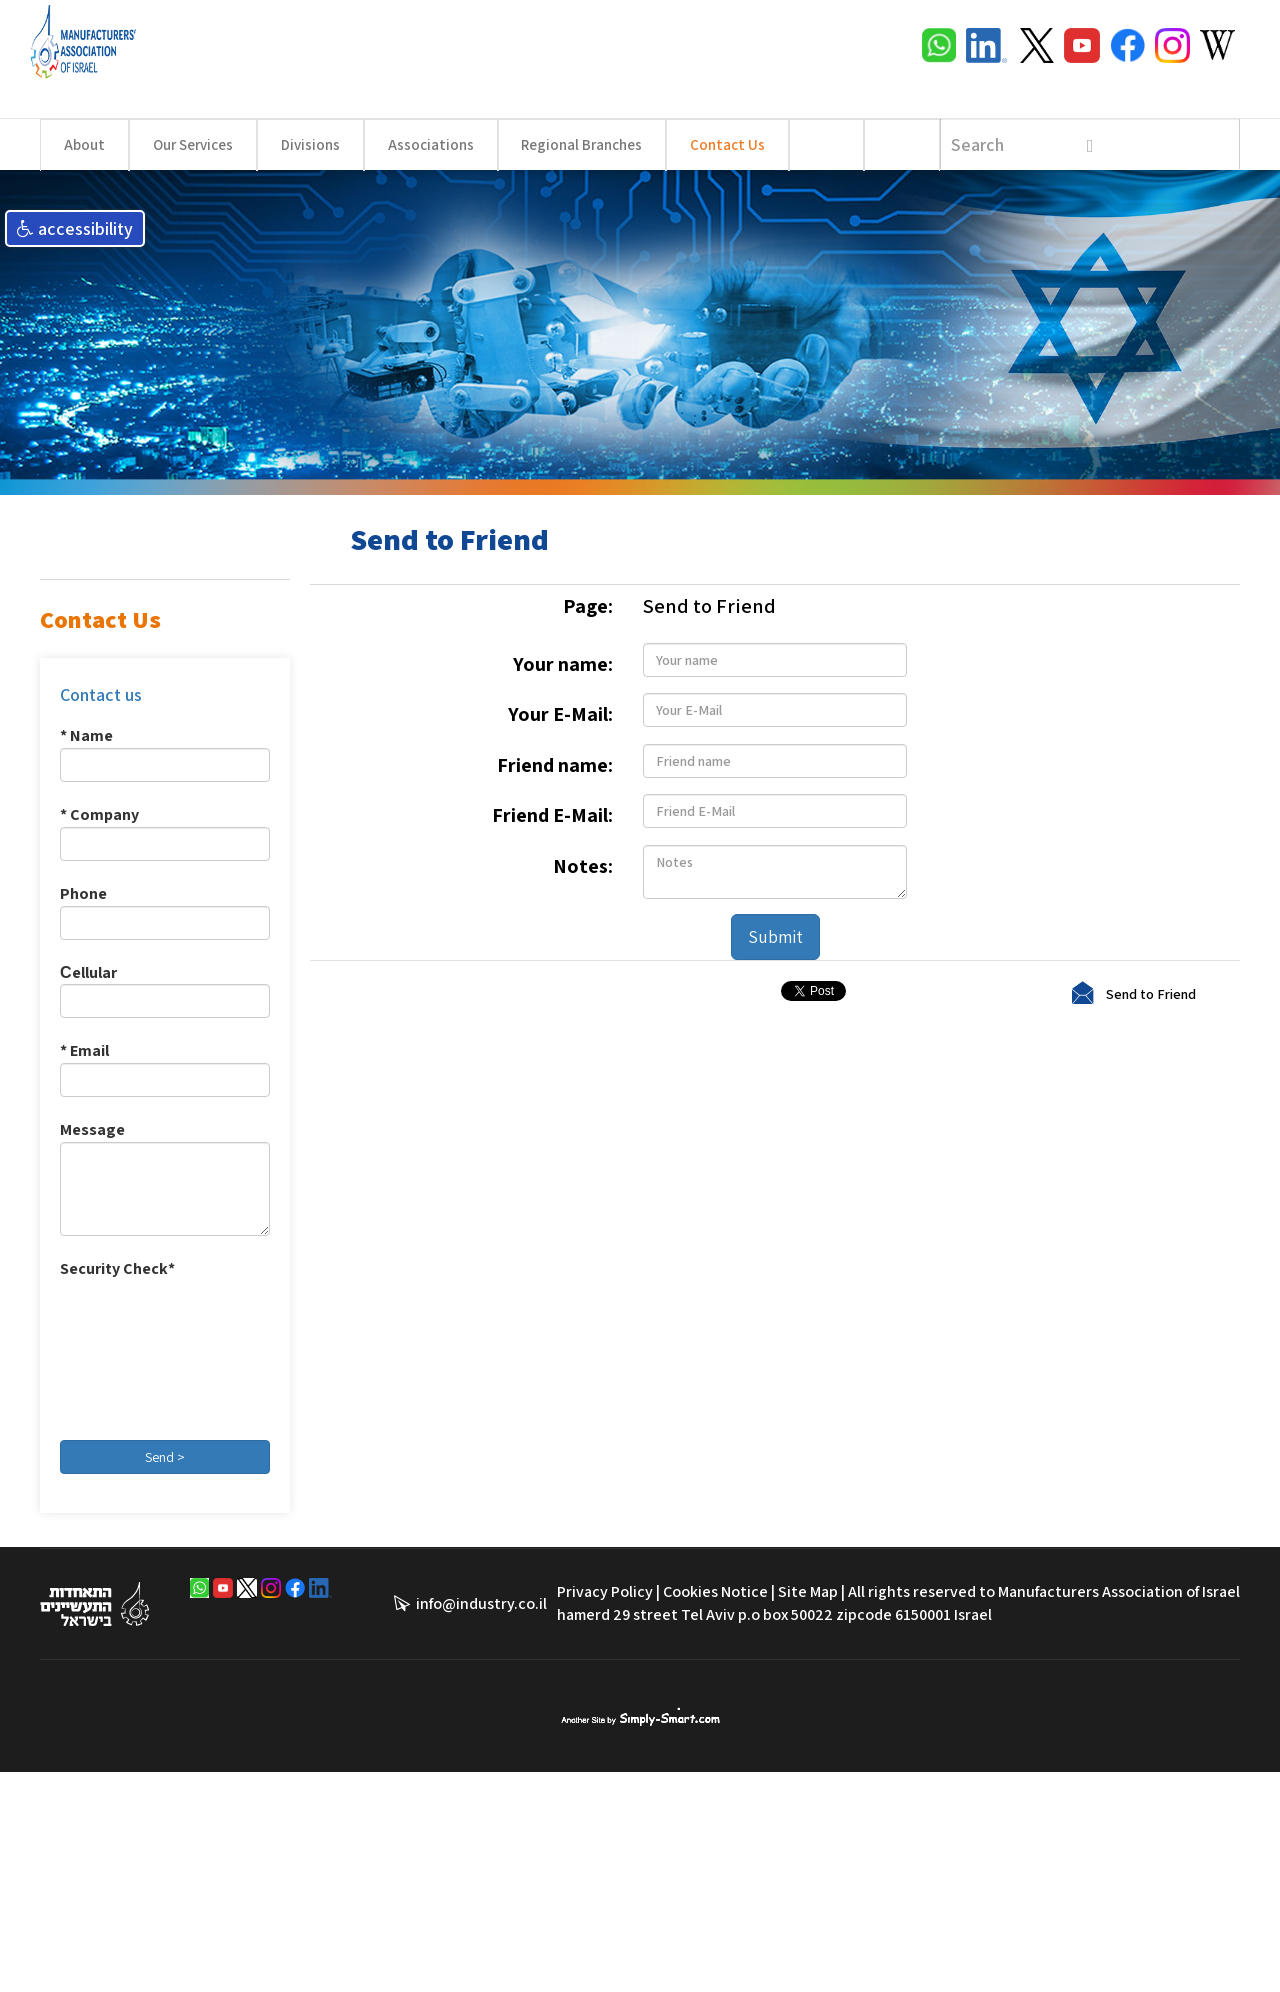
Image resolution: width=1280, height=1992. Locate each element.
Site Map (808, 1591)
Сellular (88, 972)
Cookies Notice (715, 1591)
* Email (84, 1050)
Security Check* (117, 1268)
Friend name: (555, 765)
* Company (99, 814)
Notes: (583, 866)
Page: (588, 606)
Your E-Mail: (560, 714)
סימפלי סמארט (640, 1716)
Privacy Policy (605, 1591)
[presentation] (142, 1353)
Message (92, 1129)
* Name (86, 735)
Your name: (563, 664)
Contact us (101, 694)
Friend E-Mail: (552, 815)
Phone (83, 893)
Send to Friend (1151, 993)
